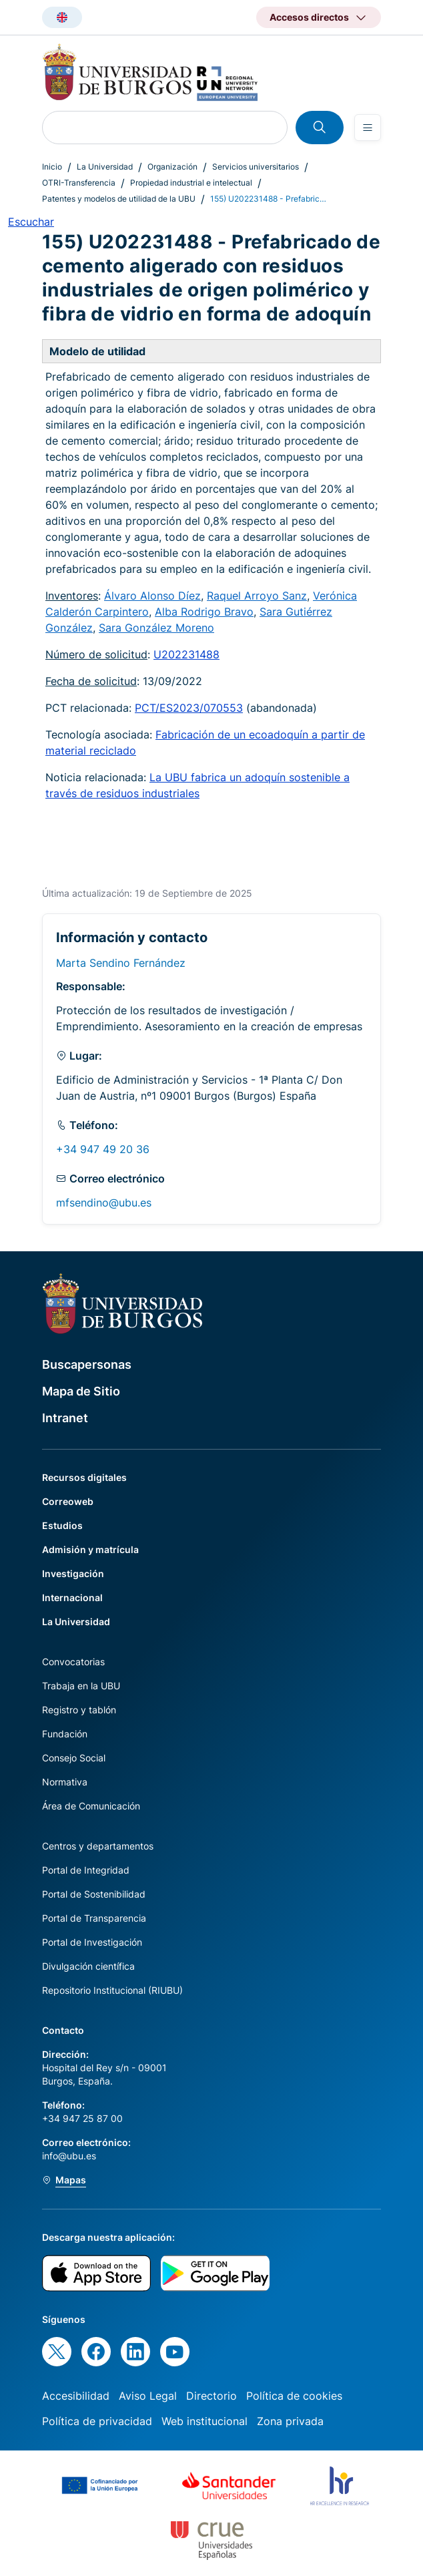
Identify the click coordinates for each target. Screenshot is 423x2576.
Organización (172, 167)
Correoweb (67, 1501)
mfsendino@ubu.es (103, 1202)
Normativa (64, 1781)
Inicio (52, 167)
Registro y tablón (79, 1709)
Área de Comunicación (91, 1805)
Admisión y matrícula (90, 1549)
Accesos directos (309, 17)
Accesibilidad (75, 2395)
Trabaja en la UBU (81, 1685)
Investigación (73, 1573)
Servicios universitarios (255, 167)
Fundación (64, 1733)
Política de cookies (294, 2395)
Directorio (211, 2395)
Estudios (62, 1525)
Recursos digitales (84, 1477)
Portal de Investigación (92, 1942)
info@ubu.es (69, 2155)
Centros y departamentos (97, 1846)
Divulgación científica (88, 1966)
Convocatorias (73, 1661)
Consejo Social (73, 1757)
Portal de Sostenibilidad (93, 1894)
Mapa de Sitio (81, 1391)
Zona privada (290, 2421)
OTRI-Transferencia (78, 183)
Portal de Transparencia (94, 1918)
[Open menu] (367, 127)
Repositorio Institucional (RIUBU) (112, 1990)
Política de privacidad (97, 2421)
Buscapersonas (86, 1364)
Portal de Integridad (85, 1870)
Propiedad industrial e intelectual (191, 183)
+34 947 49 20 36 (102, 1149)
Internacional (72, 1597)
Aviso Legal (148, 2395)
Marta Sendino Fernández (120, 963)
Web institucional (204, 2421)
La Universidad (105, 167)
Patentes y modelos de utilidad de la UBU (118, 199)
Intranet (65, 1418)
